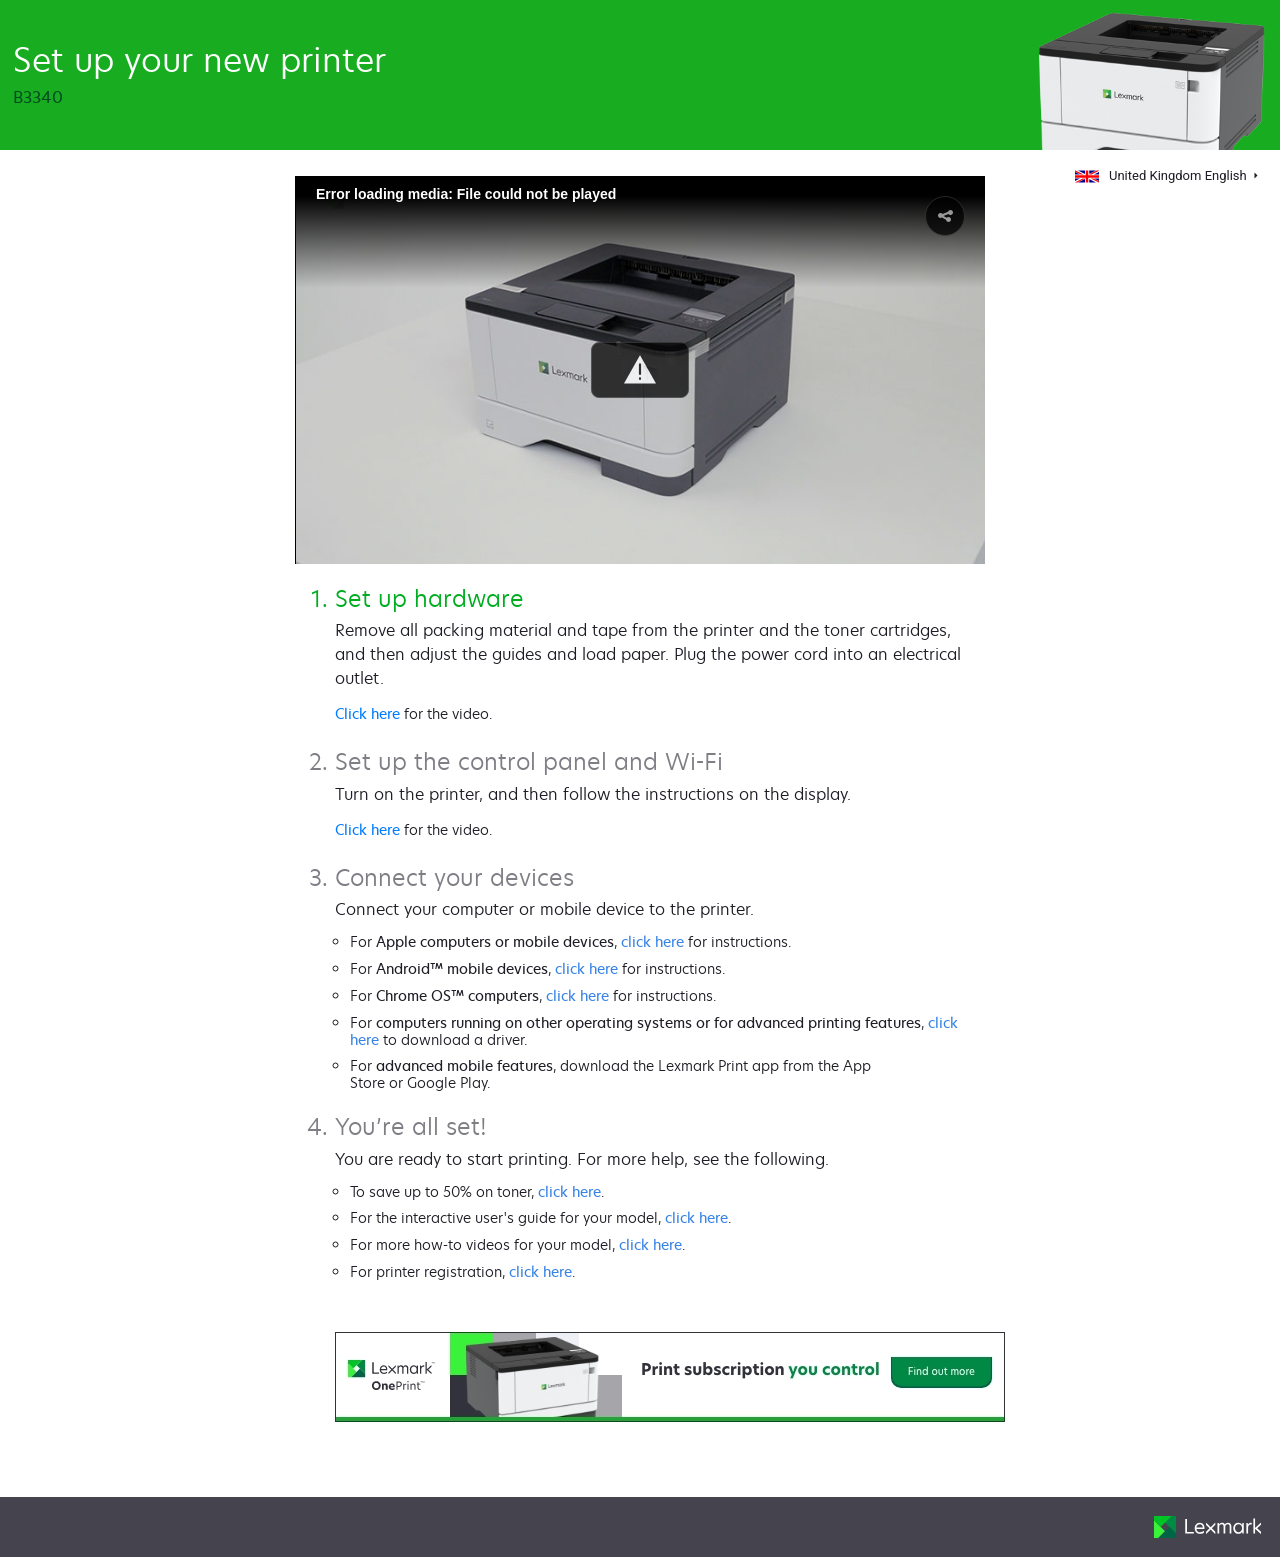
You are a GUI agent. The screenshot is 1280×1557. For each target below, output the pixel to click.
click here (652, 941)
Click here (367, 713)
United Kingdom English (1162, 175)
